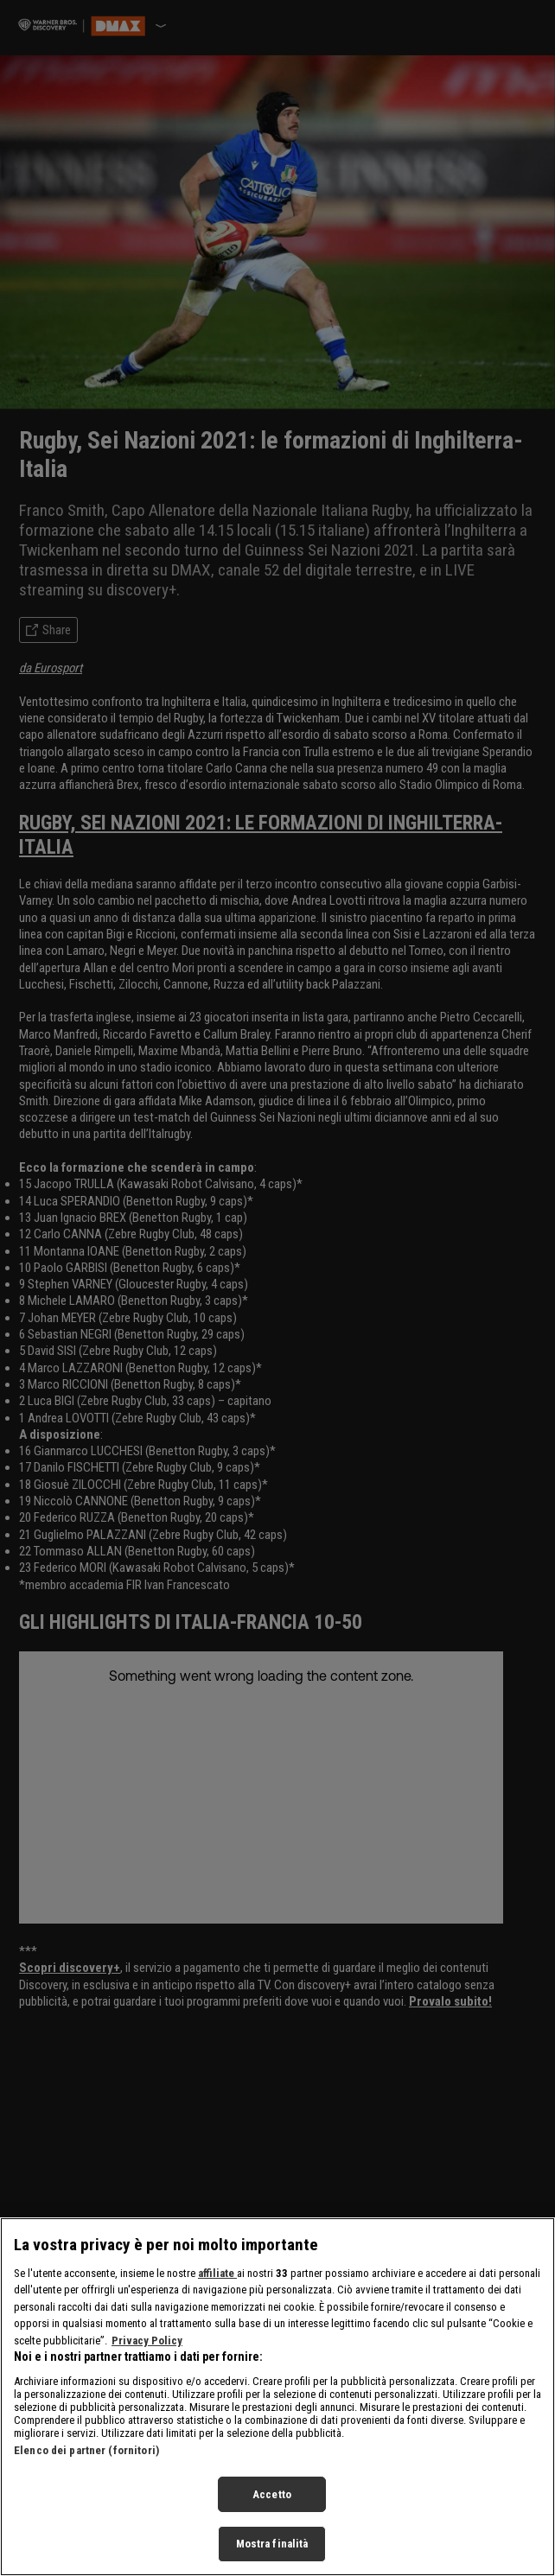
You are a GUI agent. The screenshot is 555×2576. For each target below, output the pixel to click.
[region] (277, 2396)
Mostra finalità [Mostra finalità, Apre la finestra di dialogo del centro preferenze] (272, 2543)
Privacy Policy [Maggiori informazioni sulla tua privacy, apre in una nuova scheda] (147, 2340)
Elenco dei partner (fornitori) (86, 2450)
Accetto (271, 2494)
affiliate (217, 2273)
